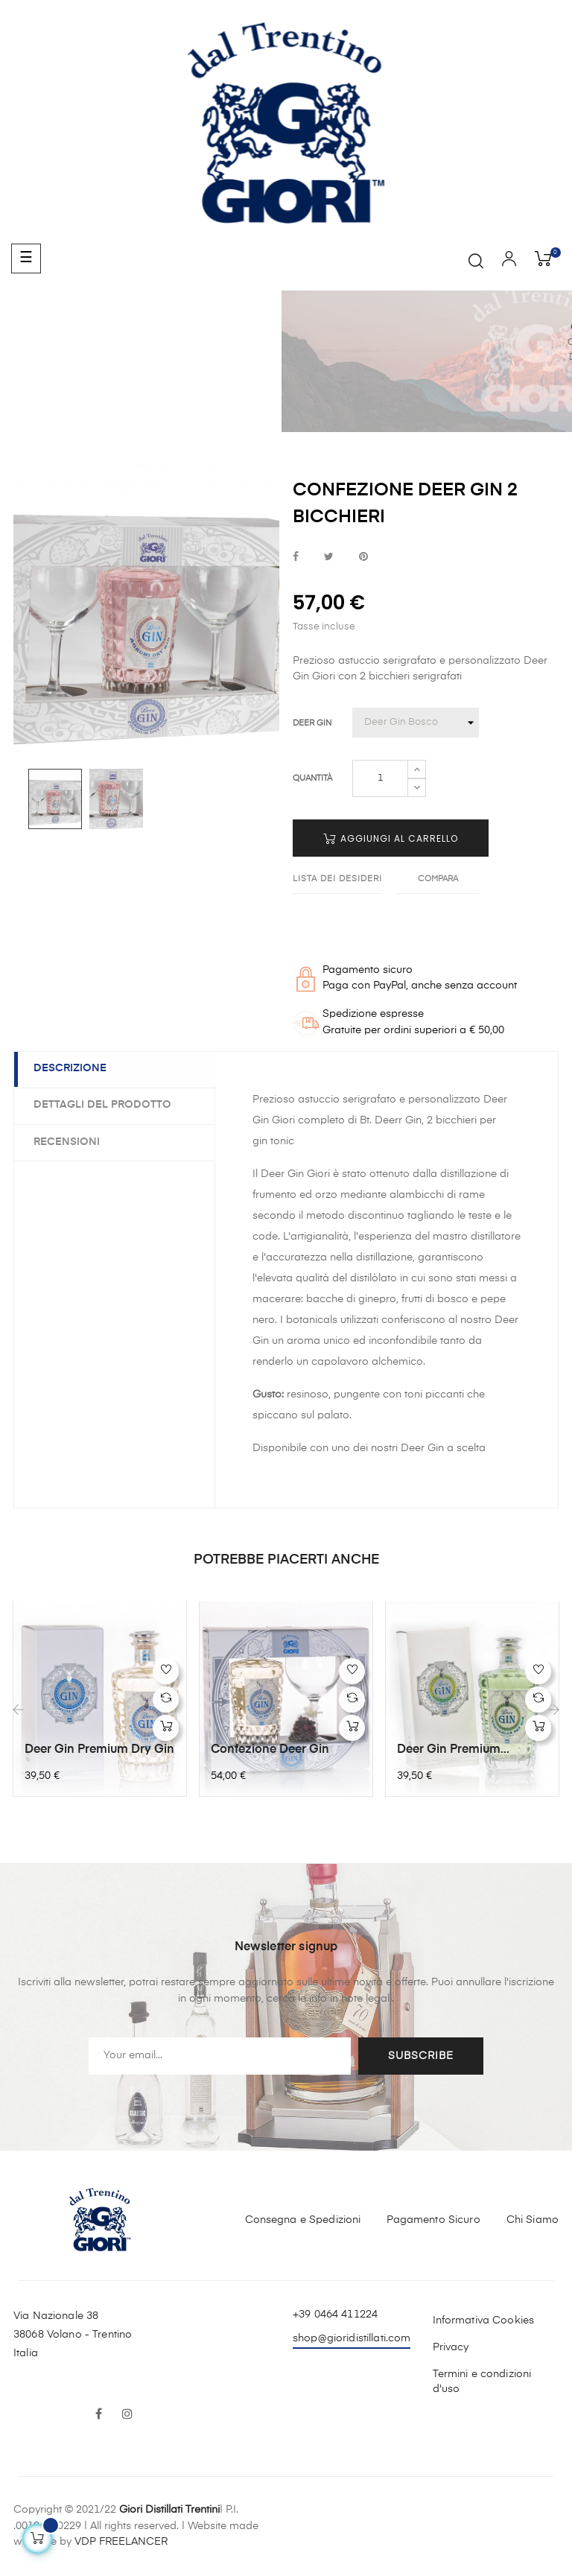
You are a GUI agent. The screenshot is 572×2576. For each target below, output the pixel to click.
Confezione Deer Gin (270, 1750)
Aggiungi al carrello (390, 838)
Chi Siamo (532, 2218)
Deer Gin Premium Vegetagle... (448, 1750)
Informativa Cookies (484, 2320)
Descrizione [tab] (72, 1069)
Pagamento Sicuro (433, 2218)
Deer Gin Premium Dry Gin (99, 1750)
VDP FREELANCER (121, 2541)
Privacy (451, 2346)
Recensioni (69, 1141)
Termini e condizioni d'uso (482, 2380)
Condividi (296, 557)
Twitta (329, 557)
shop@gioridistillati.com (351, 2337)
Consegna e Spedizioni (303, 2218)
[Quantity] (380, 778)
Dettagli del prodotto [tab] (105, 1105)
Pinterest (363, 557)
